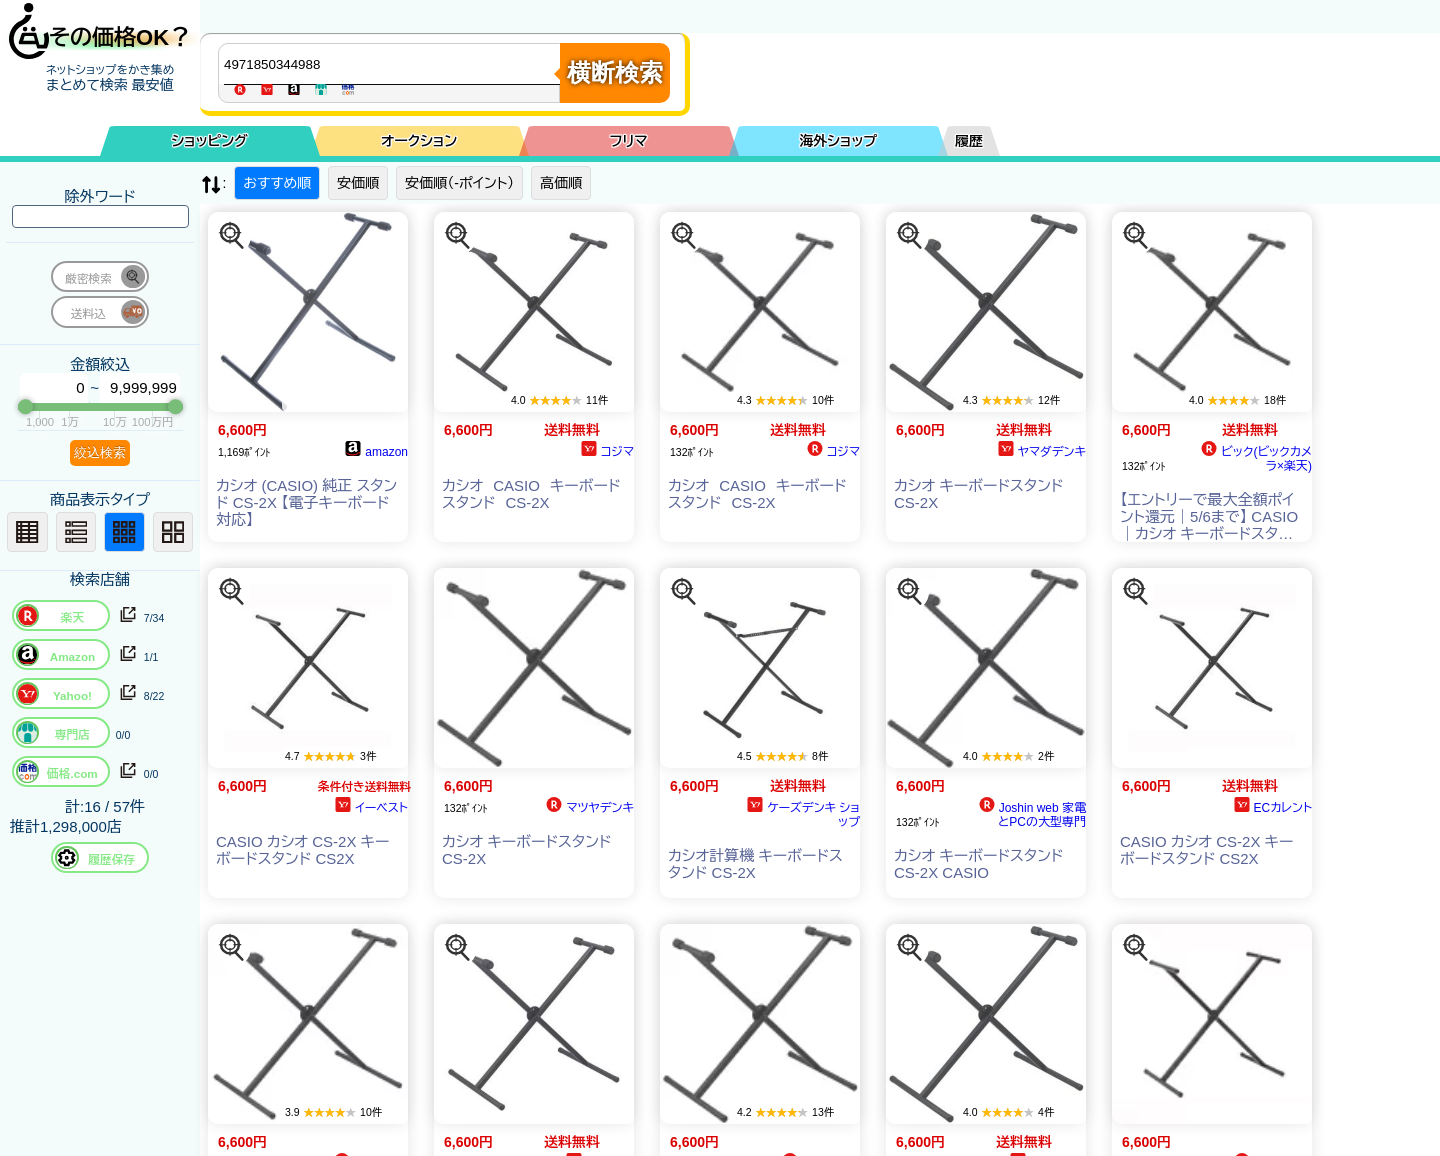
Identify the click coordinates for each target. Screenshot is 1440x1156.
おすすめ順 (277, 183)
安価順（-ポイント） (459, 183)
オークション (419, 141)
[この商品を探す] (232, 236)
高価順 (561, 183)
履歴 (969, 141)
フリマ (629, 141)
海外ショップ (838, 141)
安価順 (358, 183)
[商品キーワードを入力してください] (394, 64)
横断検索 (615, 72)
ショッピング (210, 141)
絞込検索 (100, 452)
